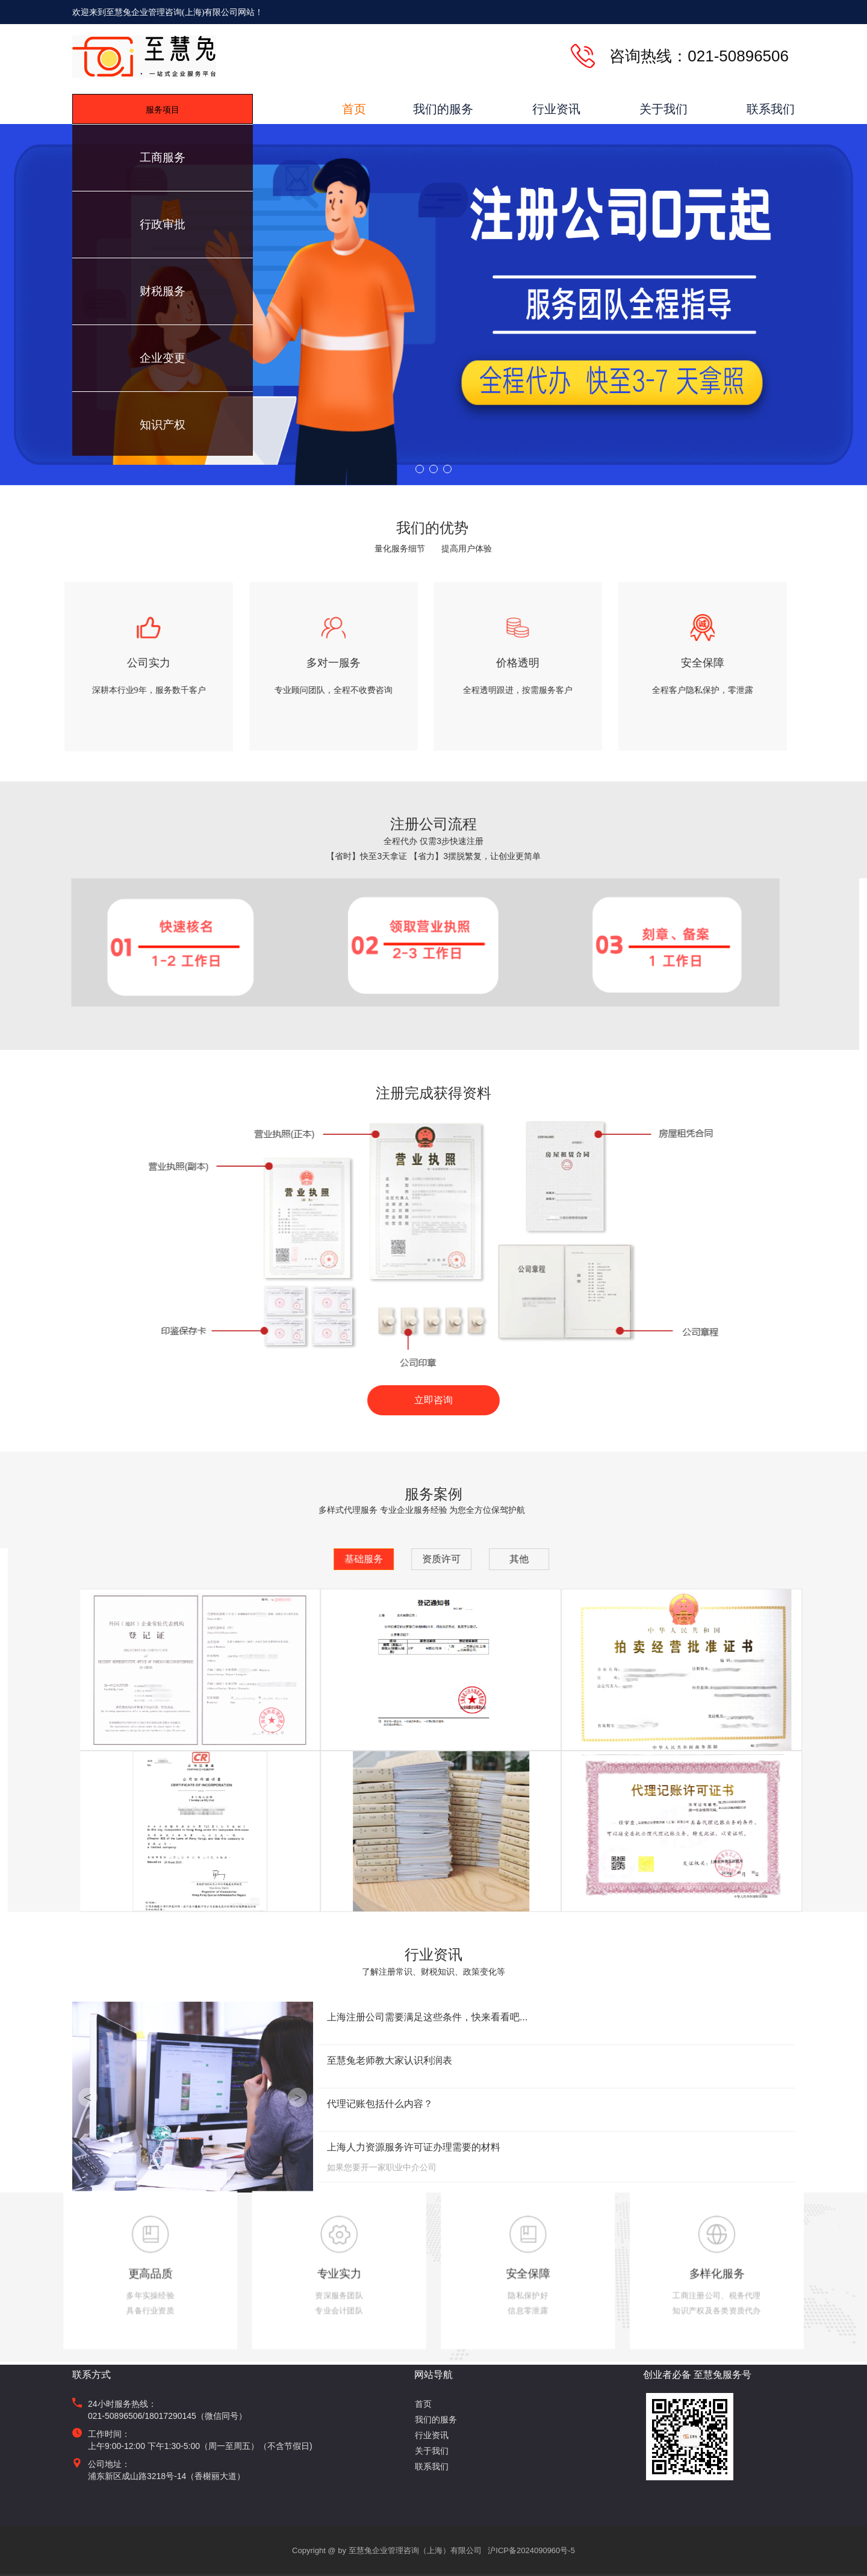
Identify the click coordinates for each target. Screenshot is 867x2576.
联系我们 (771, 109)
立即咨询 (433, 1400)
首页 (354, 109)
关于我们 (663, 109)
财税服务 (162, 291)
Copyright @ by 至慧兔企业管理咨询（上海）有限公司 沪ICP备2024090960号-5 (433, 2550)
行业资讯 (556, 109)
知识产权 (162, 424)
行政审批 (162, 224)
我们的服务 (443, 109)
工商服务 (162, 157)
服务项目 (162, 109)
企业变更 (162, 358)
